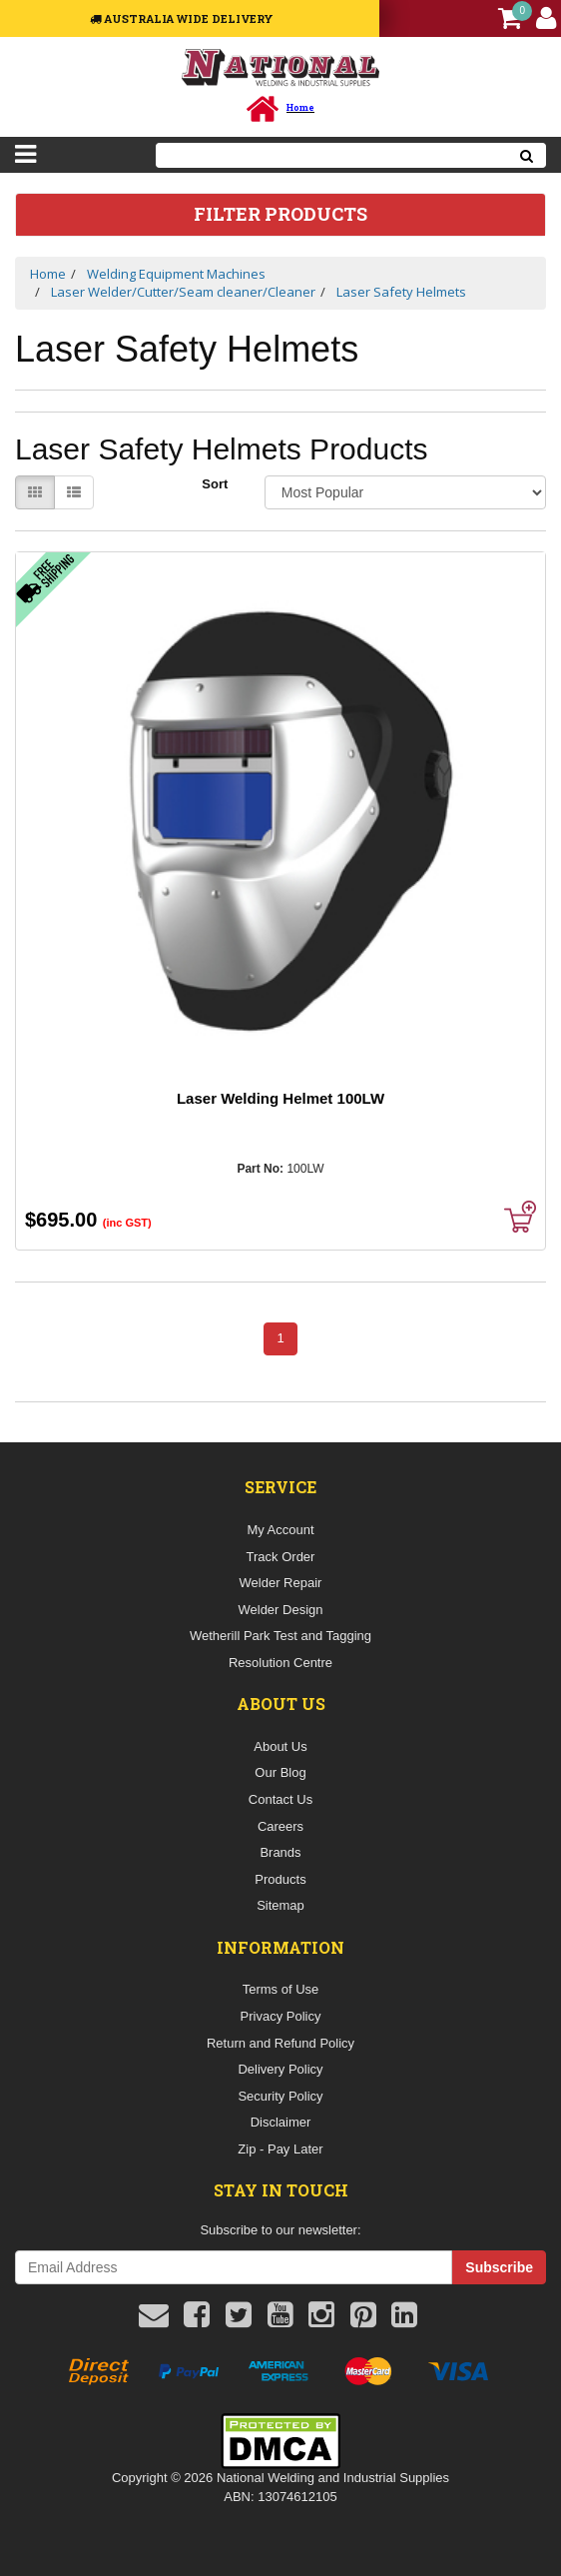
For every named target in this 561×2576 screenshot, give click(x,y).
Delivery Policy (280, 2069)
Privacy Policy (281, 2016)
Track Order (281, 1556)
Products (280, 1879)
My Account (280, 1529)
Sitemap (280, 1905)
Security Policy (280, 2096)
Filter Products (280, 215)
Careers (280, 1826)
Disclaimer (281, 2122)
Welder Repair (281, 1582)
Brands (280, 1852)
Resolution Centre (280, 1662)
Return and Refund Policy (280, 2043)
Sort (215, 483)
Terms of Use (281, 1989)
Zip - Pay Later (280, 2149)
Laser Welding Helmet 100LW (280, 1098)
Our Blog (280, 1772)
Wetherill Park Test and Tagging (280, 1635)
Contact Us (280, 1799)
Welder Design (280, 1609)
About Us (280, 1746)
